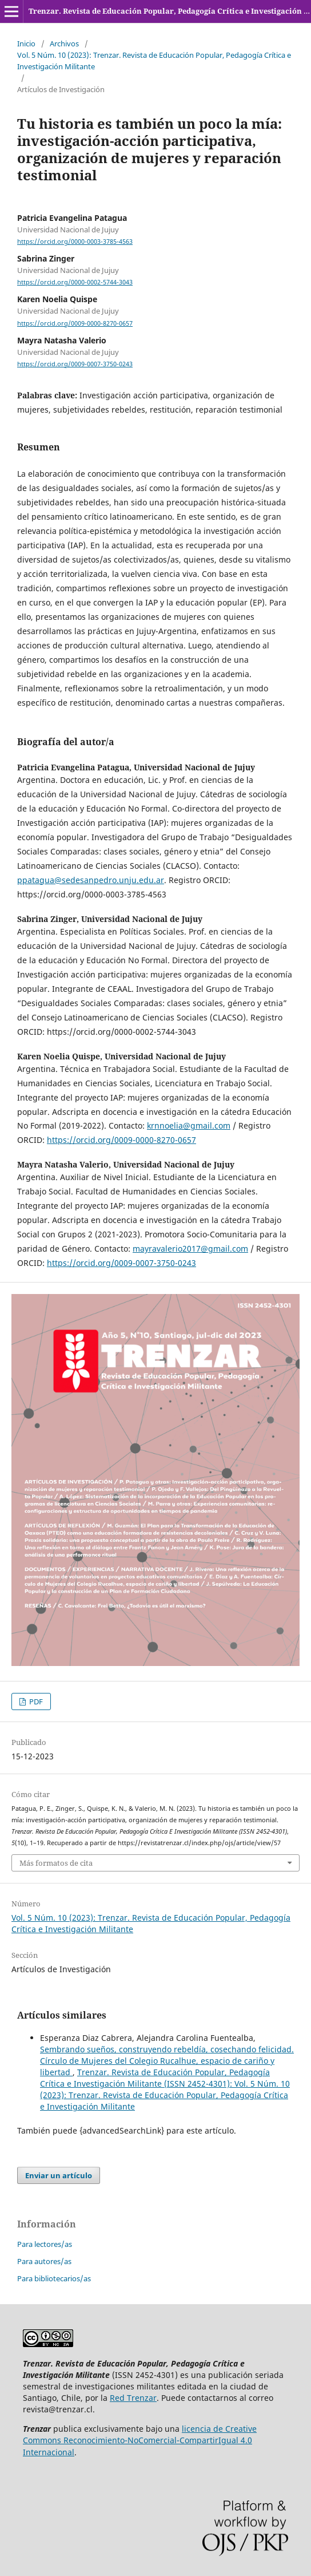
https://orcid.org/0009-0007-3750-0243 (75, 364)
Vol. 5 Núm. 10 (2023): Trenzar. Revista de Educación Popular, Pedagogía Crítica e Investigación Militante (154, 61)
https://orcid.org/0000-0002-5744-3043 (75, 282)
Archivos (64, 43)
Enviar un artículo (58, 2175)
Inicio (26, 43)
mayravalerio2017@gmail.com (190, 1248)
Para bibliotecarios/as (54, 2278)
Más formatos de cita (56, 1863)
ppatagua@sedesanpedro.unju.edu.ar (90, 880)
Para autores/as (44, 2261)
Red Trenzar (133, 2397)
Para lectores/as (44, 2244)
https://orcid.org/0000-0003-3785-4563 (75, 242)
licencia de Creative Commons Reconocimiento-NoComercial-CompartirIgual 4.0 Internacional (140, 2440)
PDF (35, 1701)
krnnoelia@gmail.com (188, 1125)
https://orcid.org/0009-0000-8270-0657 (75, 323)
